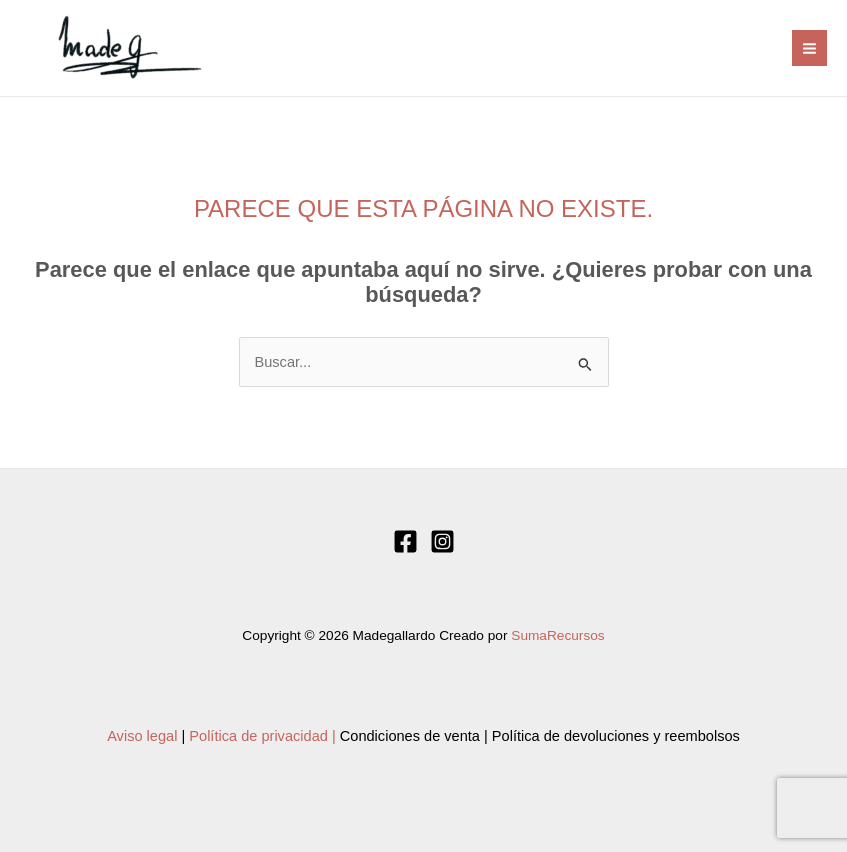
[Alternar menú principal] (809, 47)
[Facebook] (405, 541)
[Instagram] (442, 541)
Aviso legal (142, 736)
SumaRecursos (557, 635)
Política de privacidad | (262, 736)
